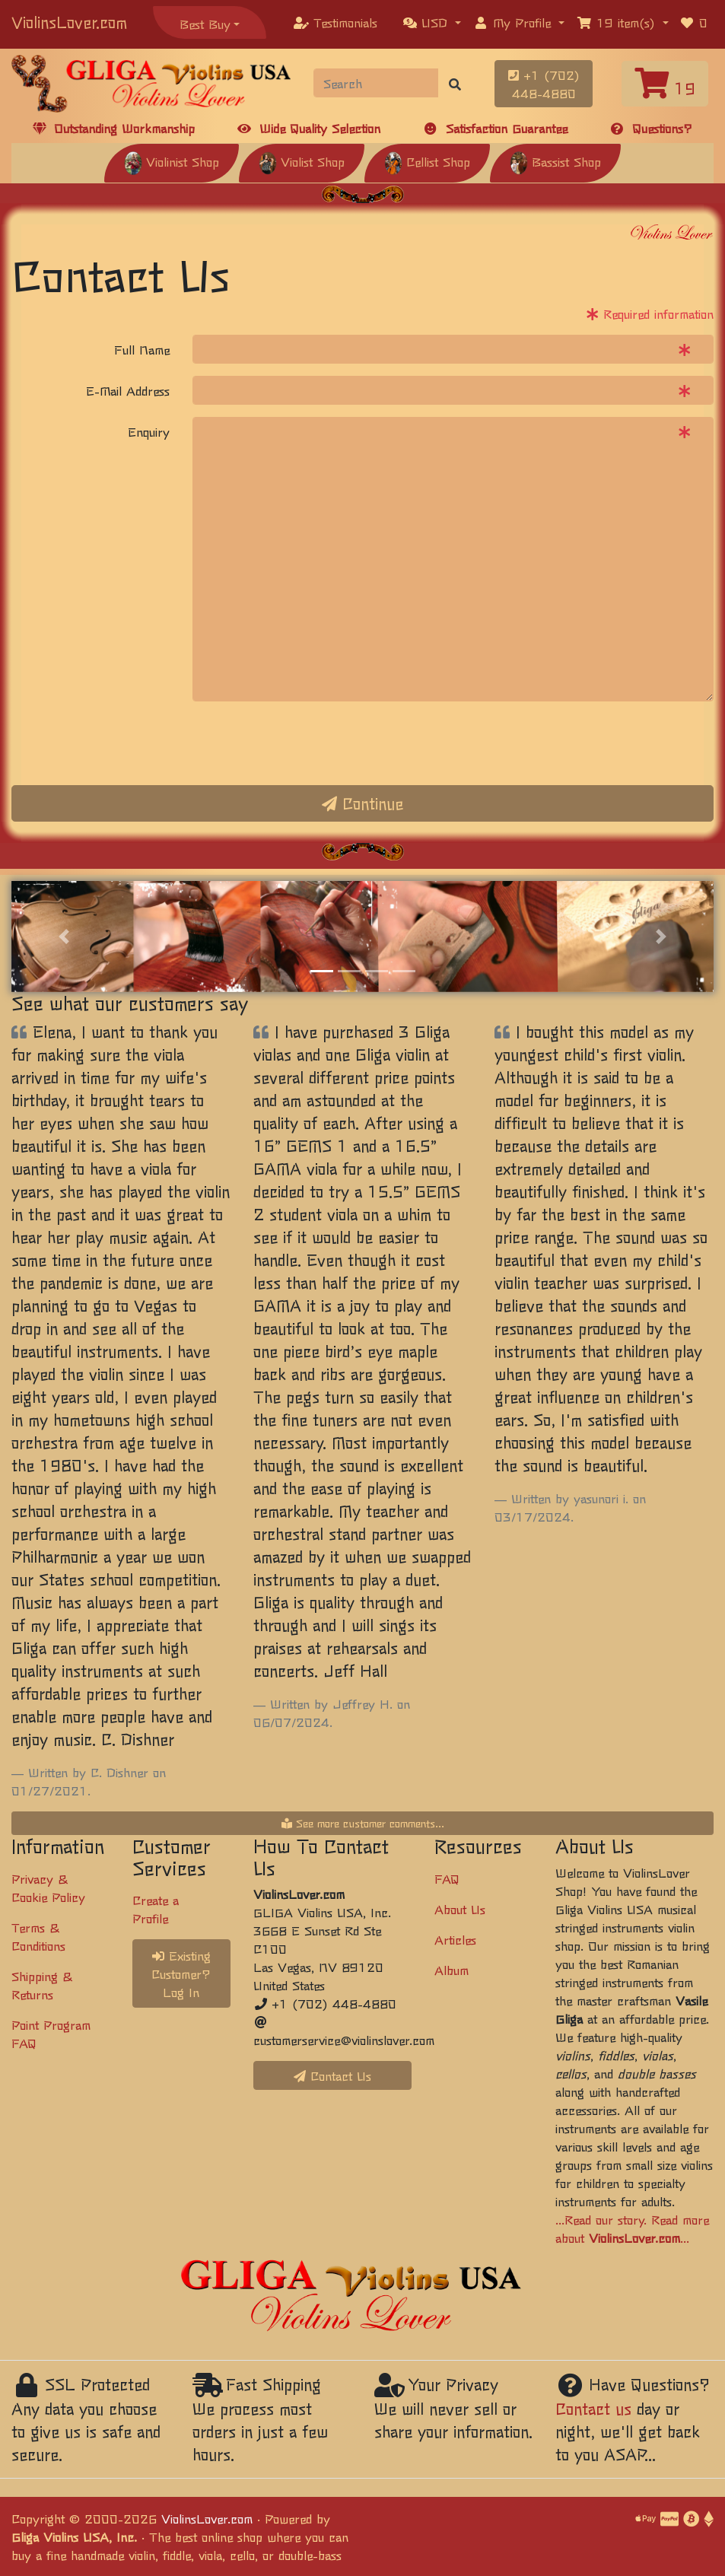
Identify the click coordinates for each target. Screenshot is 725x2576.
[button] (432, 22)
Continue (362, 803)
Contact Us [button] (332, 2075)
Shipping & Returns (41, 1985)
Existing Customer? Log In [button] (181, 1973)
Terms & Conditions (38, 1936)
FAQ (446, 1878)
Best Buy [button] (205, 23)
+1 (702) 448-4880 (544, 83)
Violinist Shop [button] (171, 161)
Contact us (593, 2408)
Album (451, 1970)
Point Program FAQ (51, 2033)
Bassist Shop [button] (555, 161)
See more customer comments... (362, 1822)
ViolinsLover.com (69, 22)
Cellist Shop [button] (427, 161)
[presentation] (308, 743)
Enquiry (149, 431)
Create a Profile (155, 1909)
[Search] (376, 82)
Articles (455, 1939)
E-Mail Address (128, 390)
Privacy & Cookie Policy (48, 1887)
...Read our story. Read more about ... (632, 2228)
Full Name (142, 349)
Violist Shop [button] (302, 161)
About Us (459, 1909)
